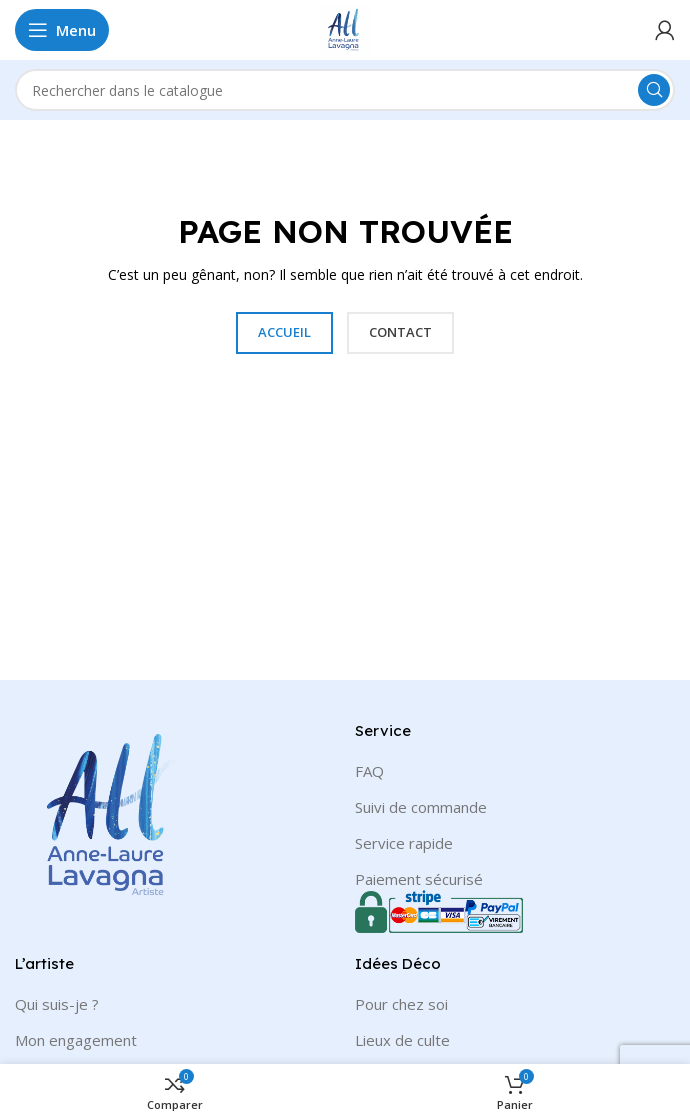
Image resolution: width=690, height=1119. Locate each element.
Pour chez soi (401, 1004)
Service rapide (404, 843)
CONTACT (400, 332)
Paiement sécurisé (419, 879)
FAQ (369, 771)
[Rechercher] (345, 90)
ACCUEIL (284, 332)
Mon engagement (76, 1040)
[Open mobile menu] (62, 30)
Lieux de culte (402, 1040)
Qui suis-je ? (57, 1004)
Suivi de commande (421, 807)
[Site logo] (345, 28)
